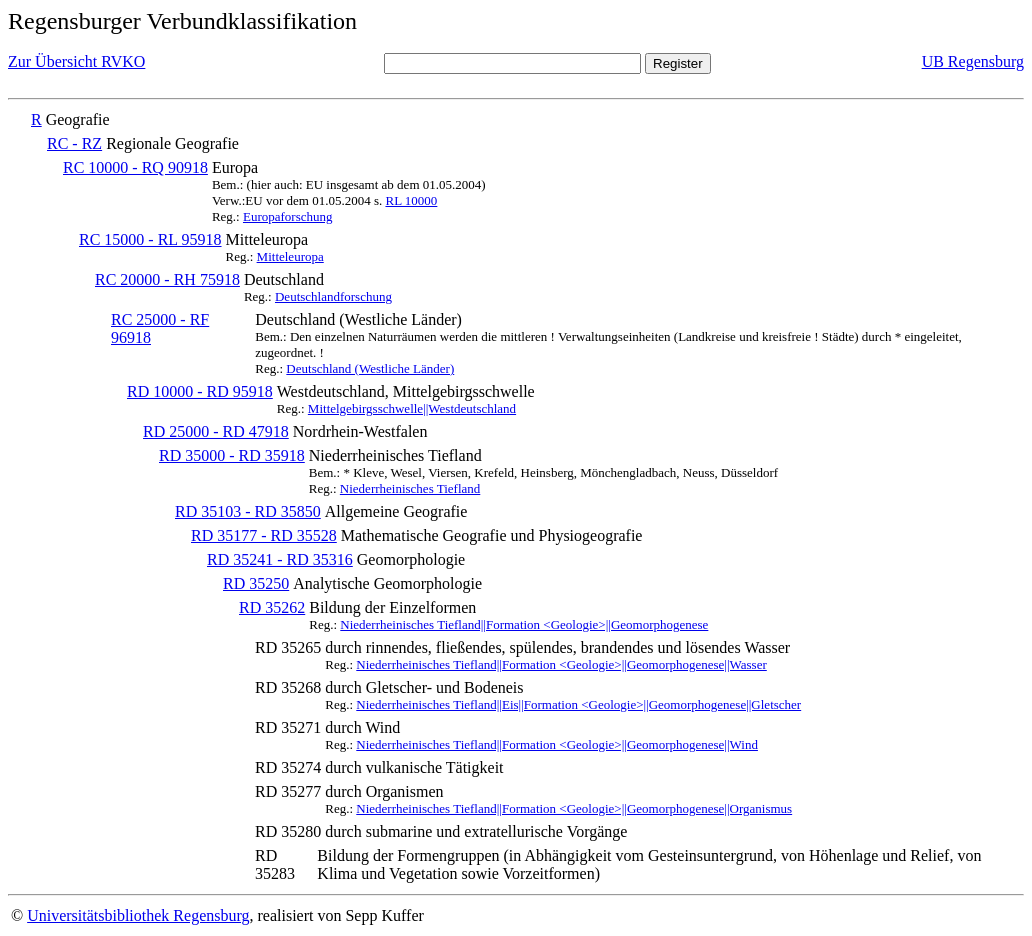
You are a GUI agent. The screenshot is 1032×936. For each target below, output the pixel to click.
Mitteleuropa (290, 256)
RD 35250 (256, 583)
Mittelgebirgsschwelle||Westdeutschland (412, 408)
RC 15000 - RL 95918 (150, 239)
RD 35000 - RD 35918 (232, 455)
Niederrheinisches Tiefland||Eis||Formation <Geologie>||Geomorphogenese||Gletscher (578, 704)
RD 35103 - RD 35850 (248, 511)
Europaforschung (288, 216)
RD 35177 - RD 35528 (264, 535)
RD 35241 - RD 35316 (280, 559)
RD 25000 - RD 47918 (216, 431)
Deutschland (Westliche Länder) (370, 368)
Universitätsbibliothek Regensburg (138, 915)
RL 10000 (411, 200)
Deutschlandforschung (333, 296)
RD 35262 (272, 607)
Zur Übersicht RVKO (76, 61)
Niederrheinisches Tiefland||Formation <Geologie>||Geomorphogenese (524, 624)
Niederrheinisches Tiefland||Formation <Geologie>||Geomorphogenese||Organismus (574, 808)
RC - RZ (74, 143)
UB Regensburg (973, 61)
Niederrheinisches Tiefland (410, 488)
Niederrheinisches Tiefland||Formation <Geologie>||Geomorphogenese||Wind (557, 744)
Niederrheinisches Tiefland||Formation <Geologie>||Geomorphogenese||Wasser (561, 664)
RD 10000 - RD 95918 (200, 391)
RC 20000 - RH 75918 (167, 279)
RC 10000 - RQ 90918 (135, 167)
